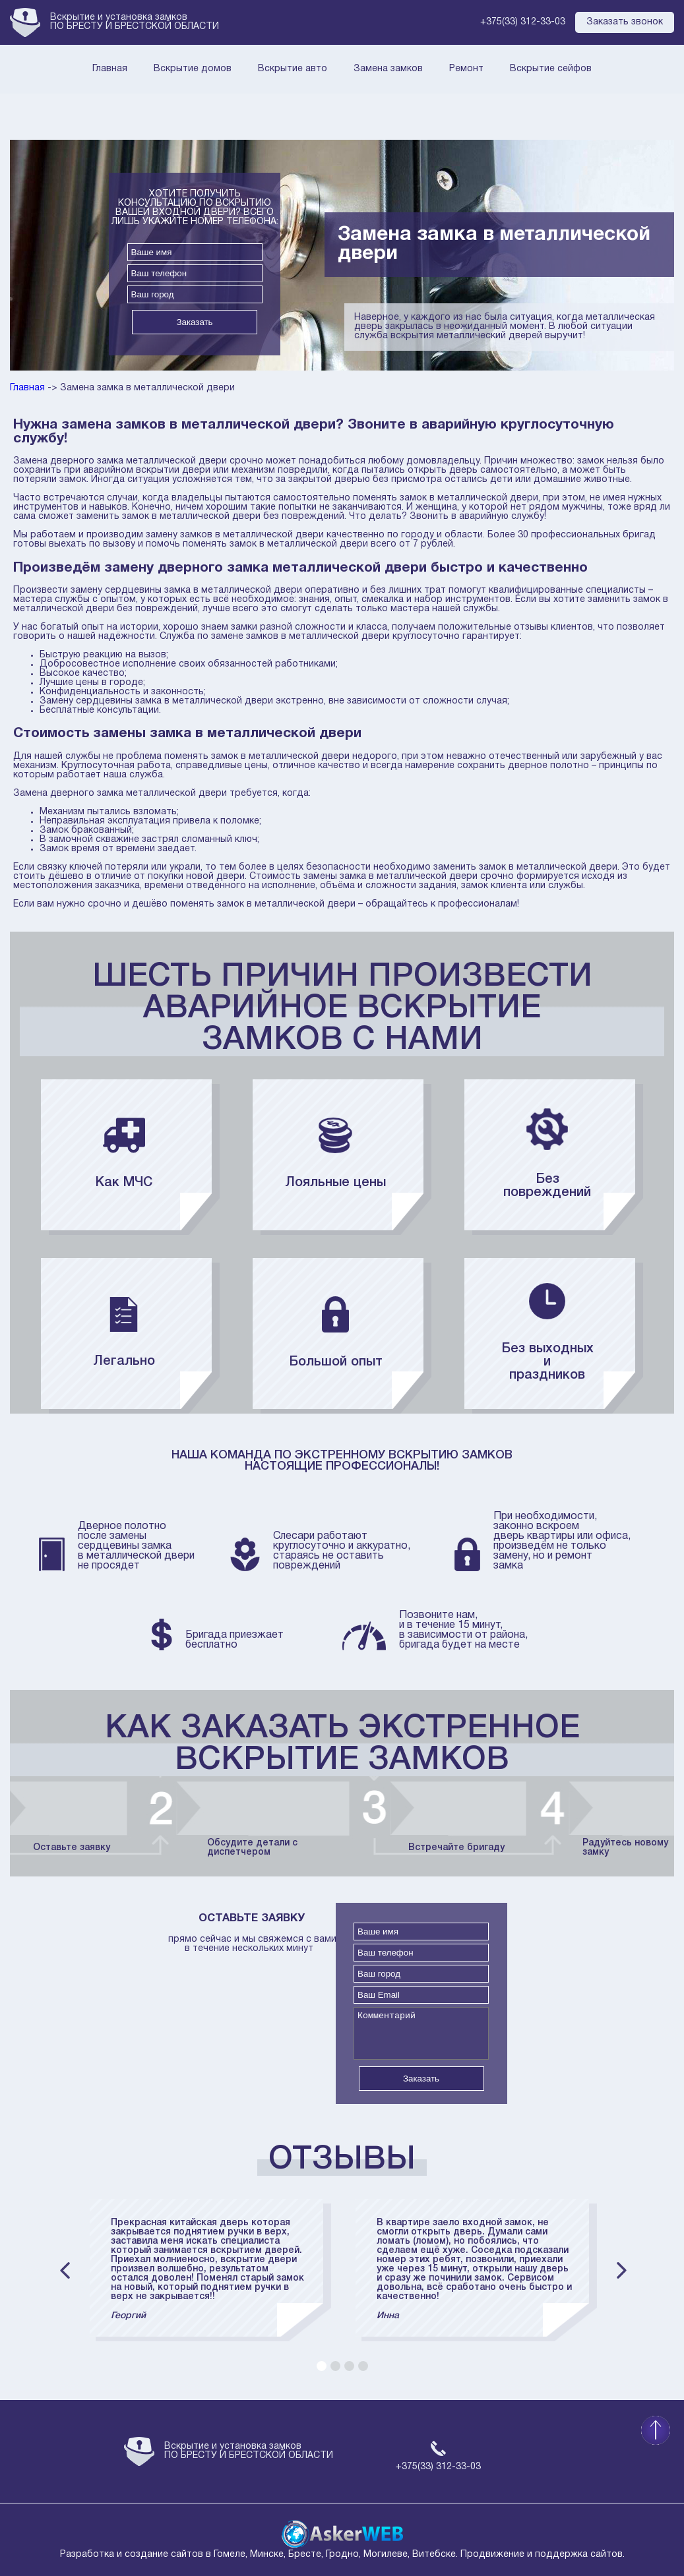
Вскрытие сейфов (551, 69)
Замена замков (388, 69)
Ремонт (466, 69)
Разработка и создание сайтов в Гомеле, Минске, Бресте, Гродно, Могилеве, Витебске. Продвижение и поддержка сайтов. (342, 2550)
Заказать (194, 322)
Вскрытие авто (292, 69)
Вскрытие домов (193, 69)
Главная (109, 69)
